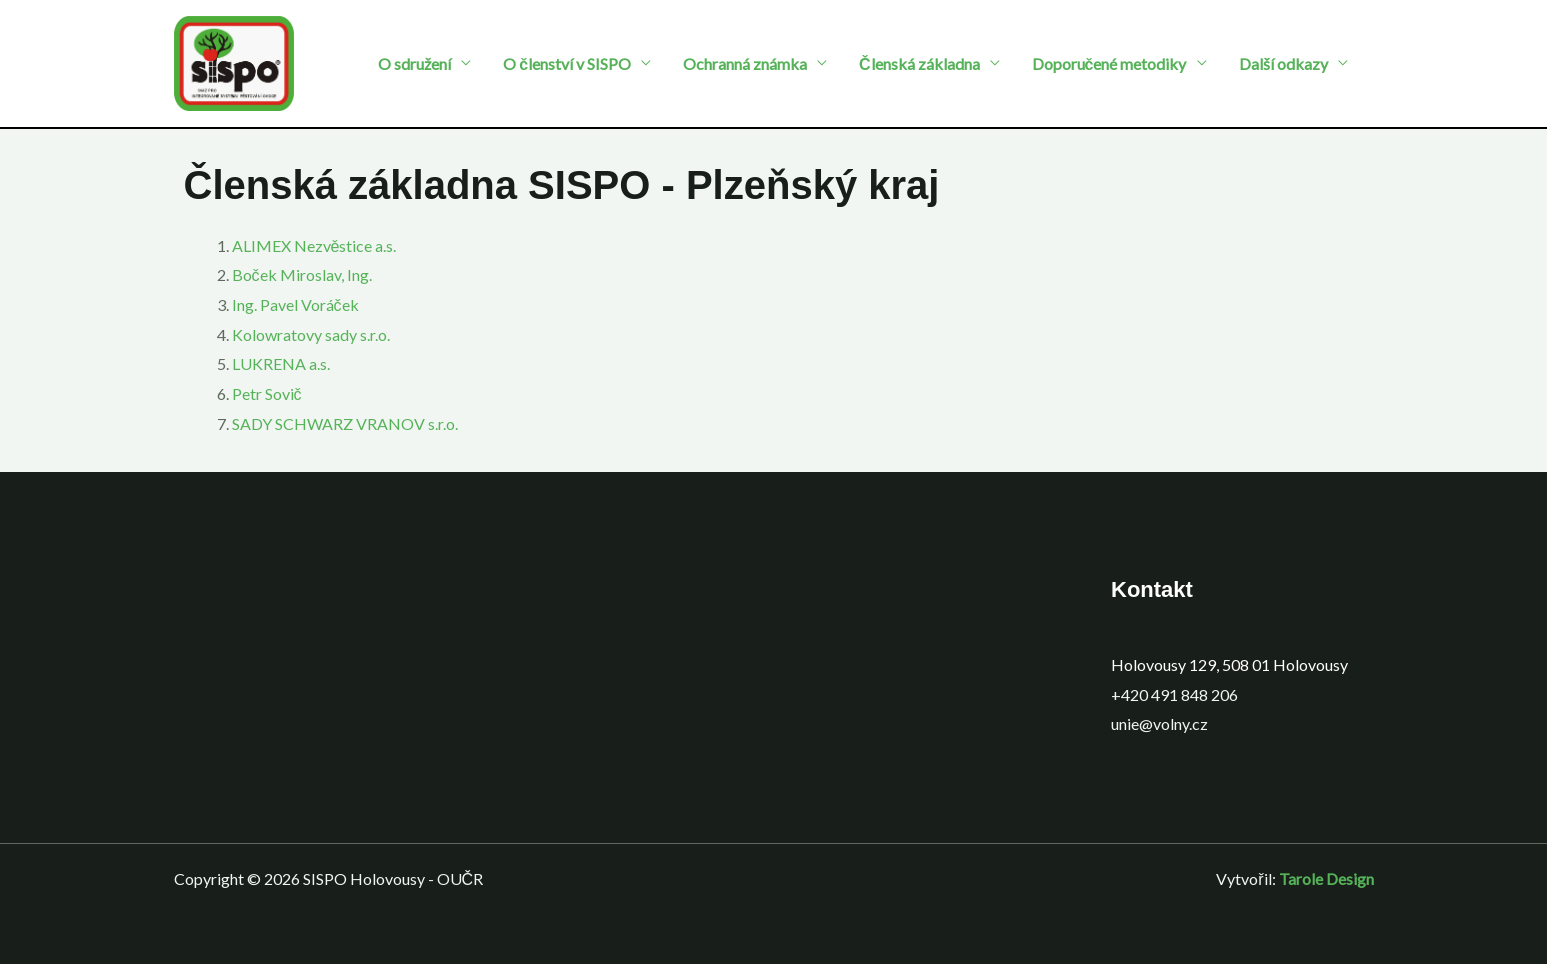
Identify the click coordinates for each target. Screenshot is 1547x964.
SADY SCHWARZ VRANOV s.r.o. (345, 423)
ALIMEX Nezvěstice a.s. (314, 245)
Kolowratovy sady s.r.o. (311, 334)
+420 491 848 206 (1174, 694)
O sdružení (414, 63)
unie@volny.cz (1159, 723)
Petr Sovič (267, 393)
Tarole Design (1326, 878)
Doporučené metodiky (1109, 63)
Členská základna (919, 63)
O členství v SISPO (567, 63)
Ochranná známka (745, 63)
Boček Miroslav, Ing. (302, 274)
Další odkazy (1283, 63)
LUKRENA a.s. (281, 363)
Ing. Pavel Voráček (295, 304)
